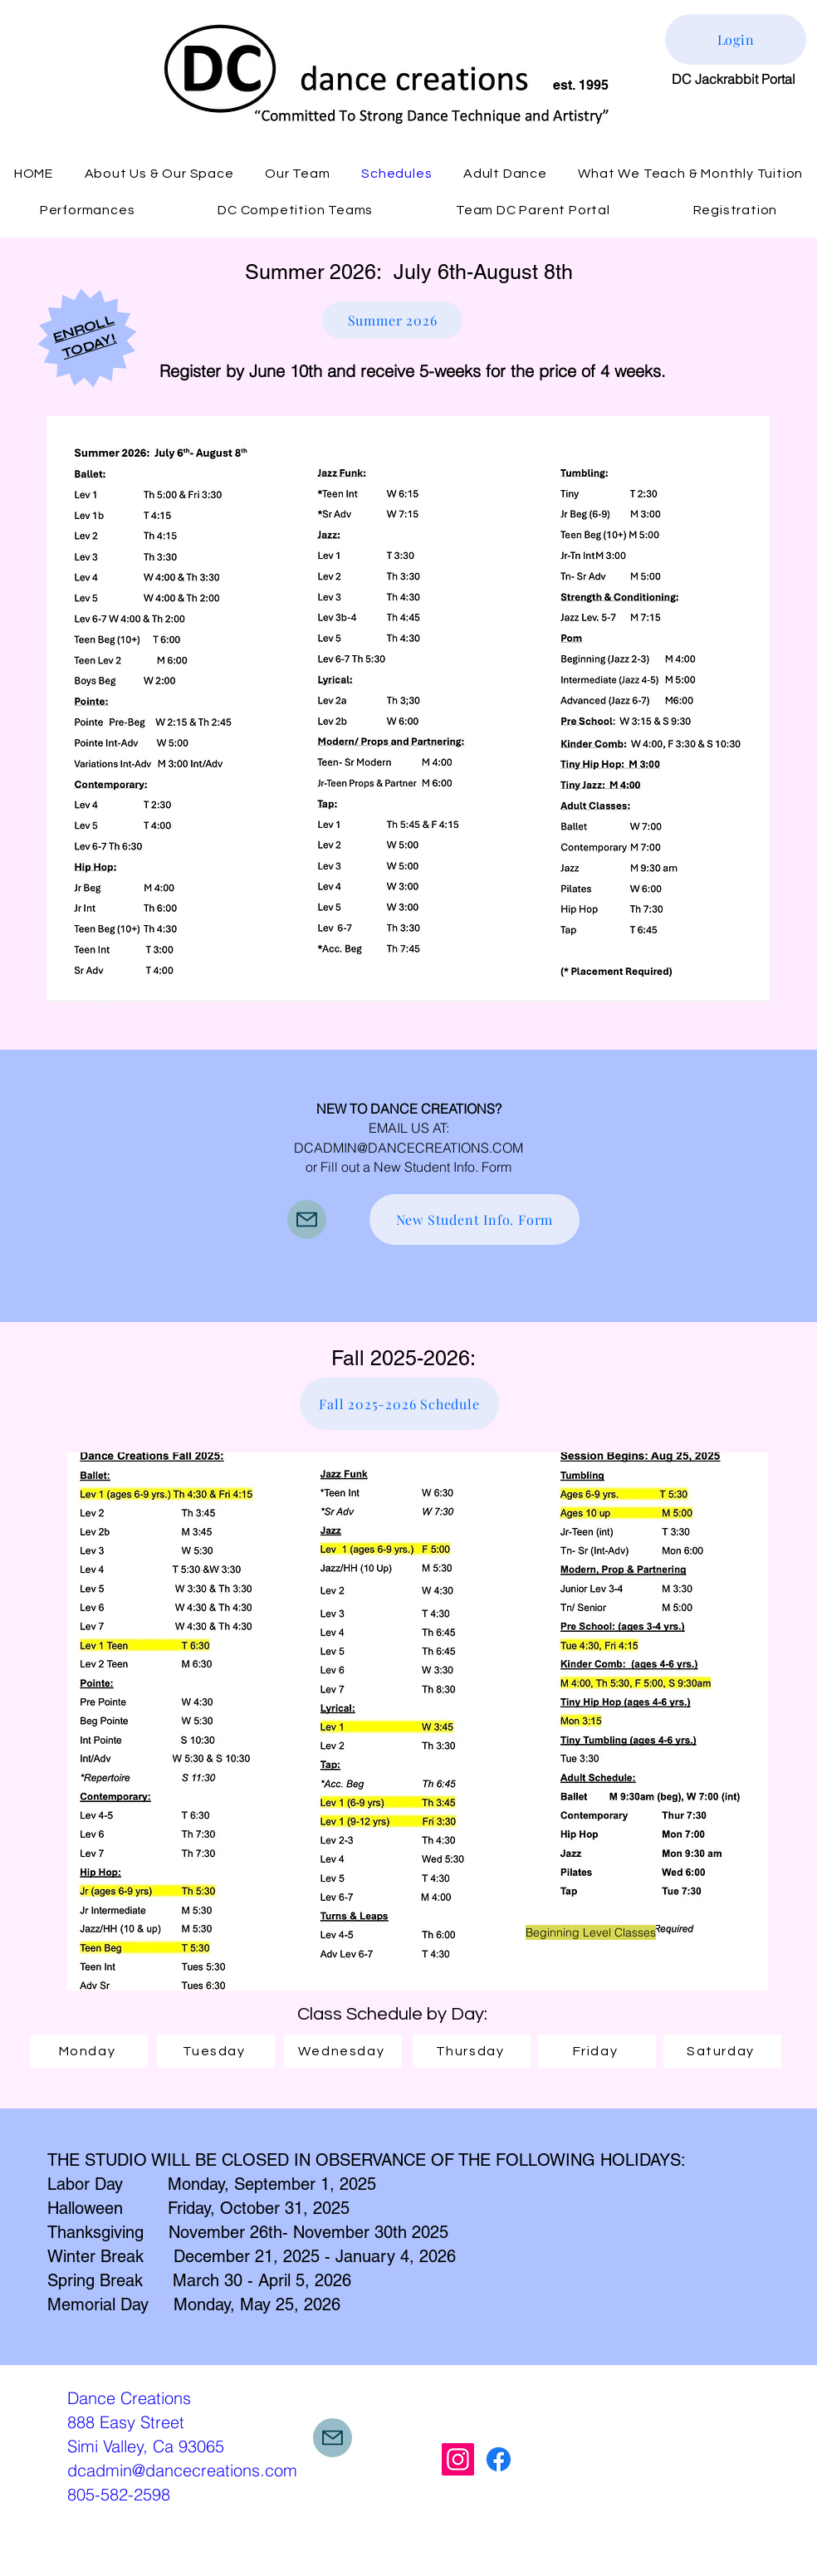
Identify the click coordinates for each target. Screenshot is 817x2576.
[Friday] (597, 2051)
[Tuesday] (216, 2051)
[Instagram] (458, 2459)
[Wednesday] (343, 2051)
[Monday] (89, 2051)
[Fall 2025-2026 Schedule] (399, 1404)
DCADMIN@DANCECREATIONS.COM (408, 1147)
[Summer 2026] (392, 320)
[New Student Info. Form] (474, 1219)
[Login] (735, 39)
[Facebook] (498, 2459)
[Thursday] (472, 2051)
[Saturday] (722, 2051)
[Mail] (306, 1219)
